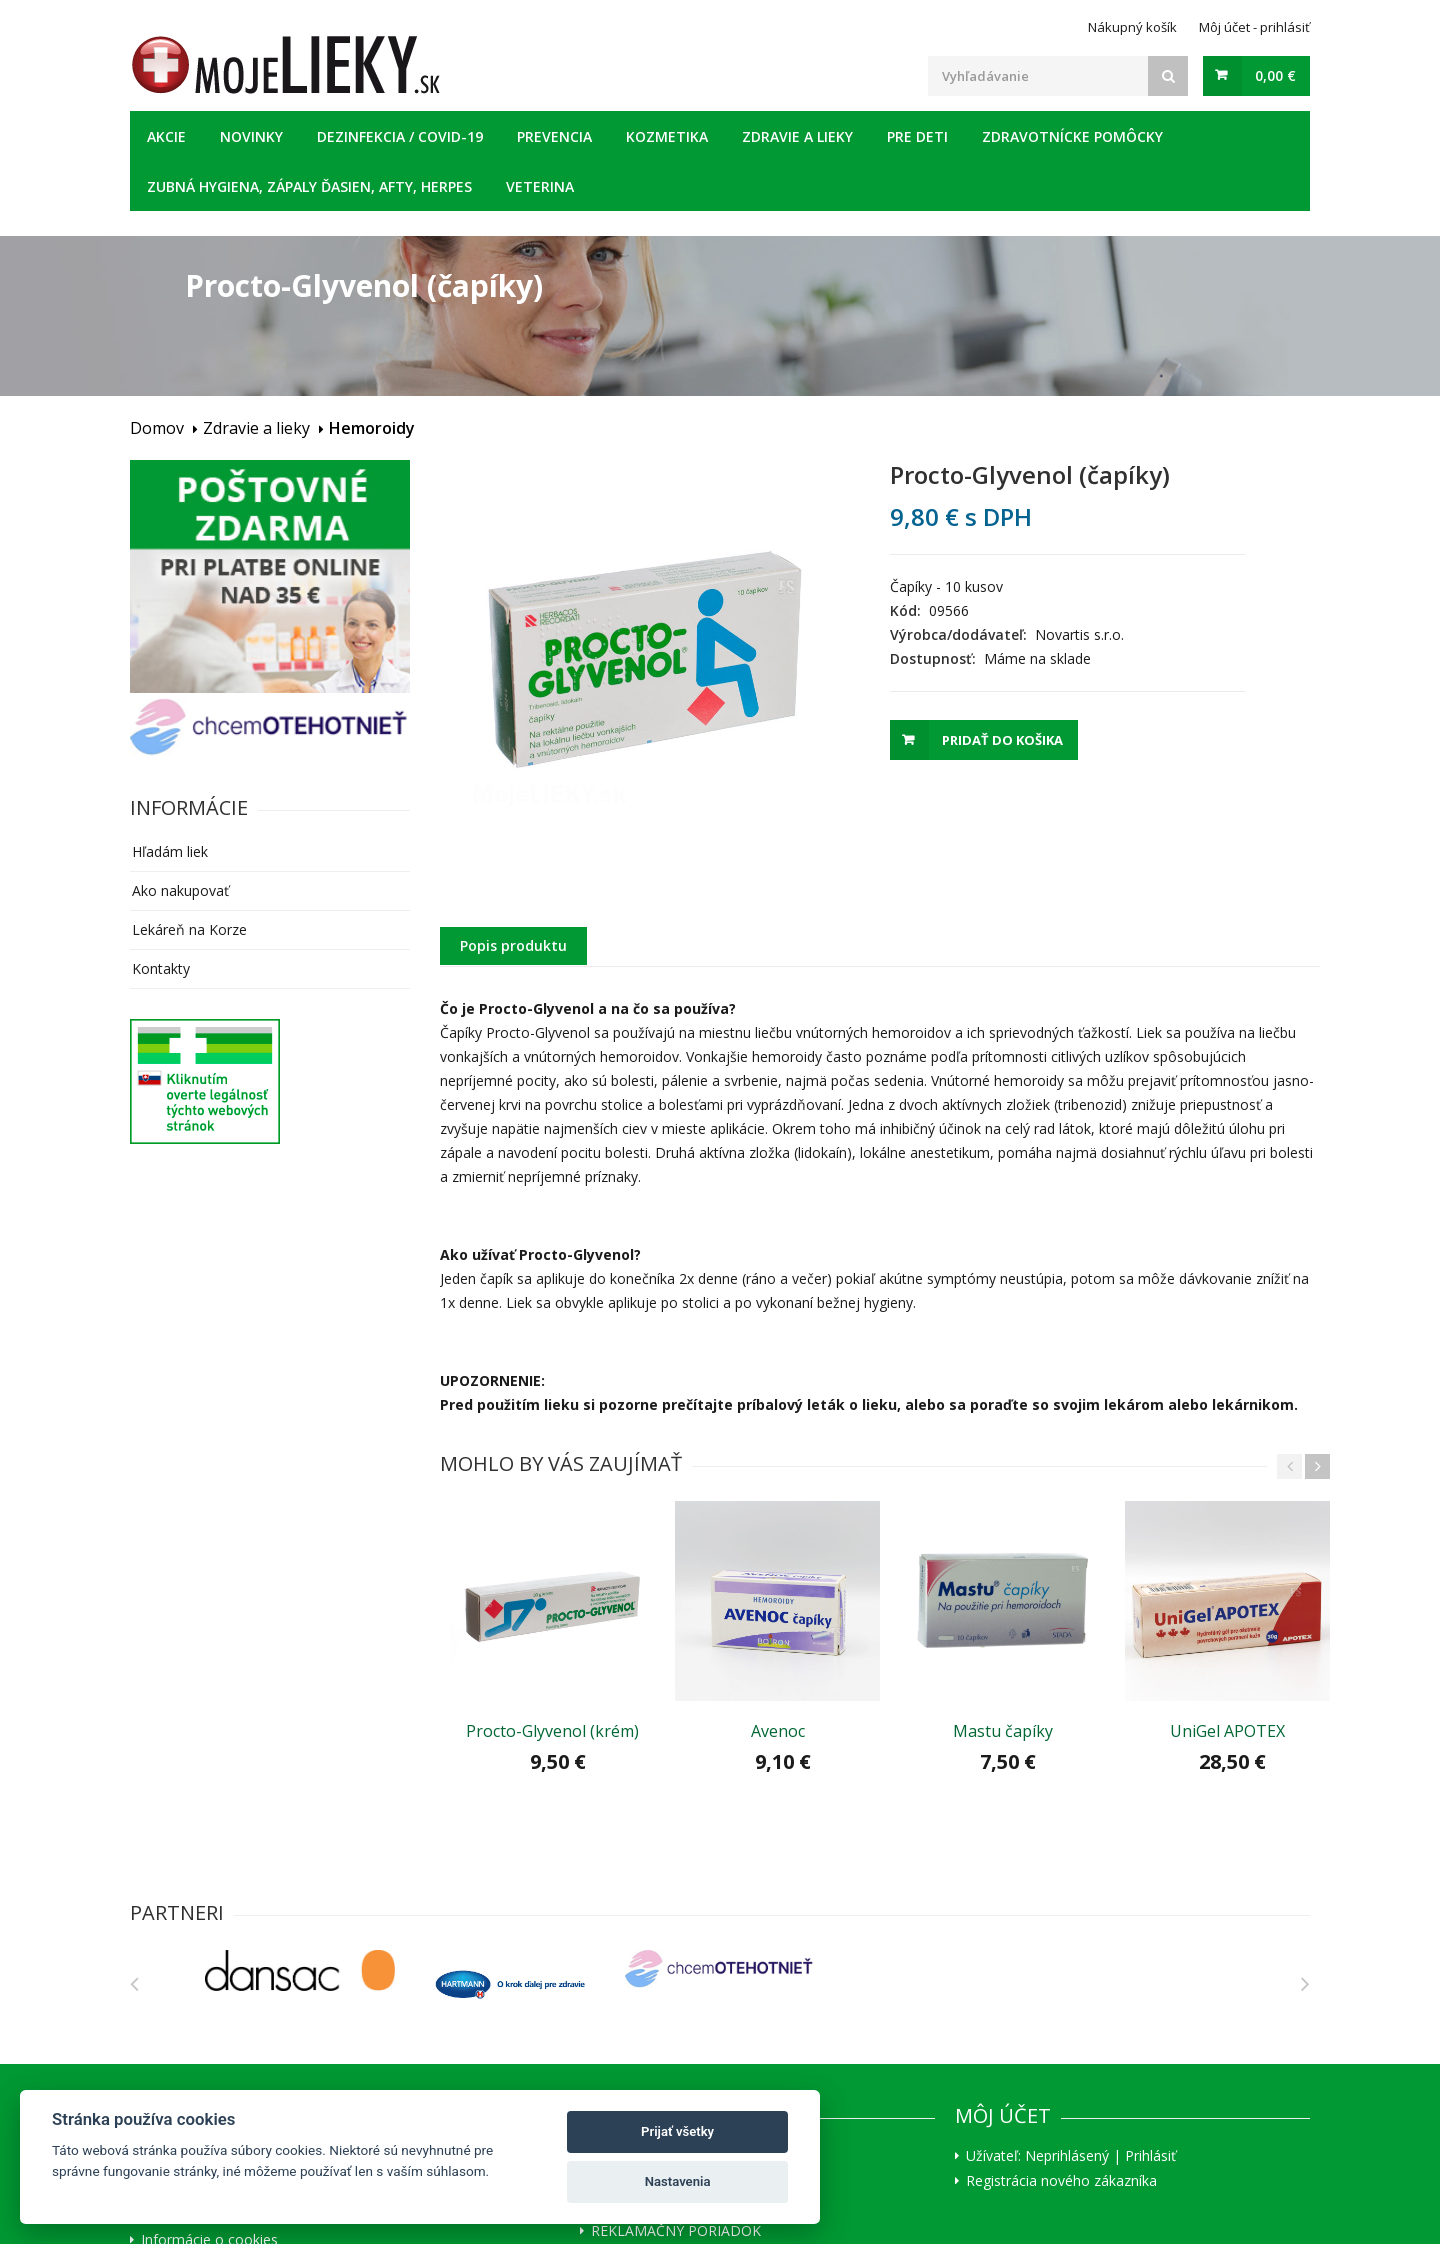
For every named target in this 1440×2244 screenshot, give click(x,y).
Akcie (166, 136)
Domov (157, 428)
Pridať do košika (1002, 740)
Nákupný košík (1132, 27)
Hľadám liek (170, 851)
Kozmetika (667, 136)
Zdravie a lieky (797, 136)
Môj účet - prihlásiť (1254, 27)
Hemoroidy (372, 428)
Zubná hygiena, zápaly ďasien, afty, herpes (309, 186)
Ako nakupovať (180, 890)
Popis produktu (513, 945)
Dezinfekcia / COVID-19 (400, 136)
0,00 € (1275, 75)
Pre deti (917, 136)
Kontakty (161, 968)
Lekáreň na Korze (189, 929)
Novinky (251, 136)
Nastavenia (678, 2181)
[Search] (1168, 76)
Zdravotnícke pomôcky (1072, 136)
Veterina (540, 186)
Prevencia (554, 136)
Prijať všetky (677, 2131)
